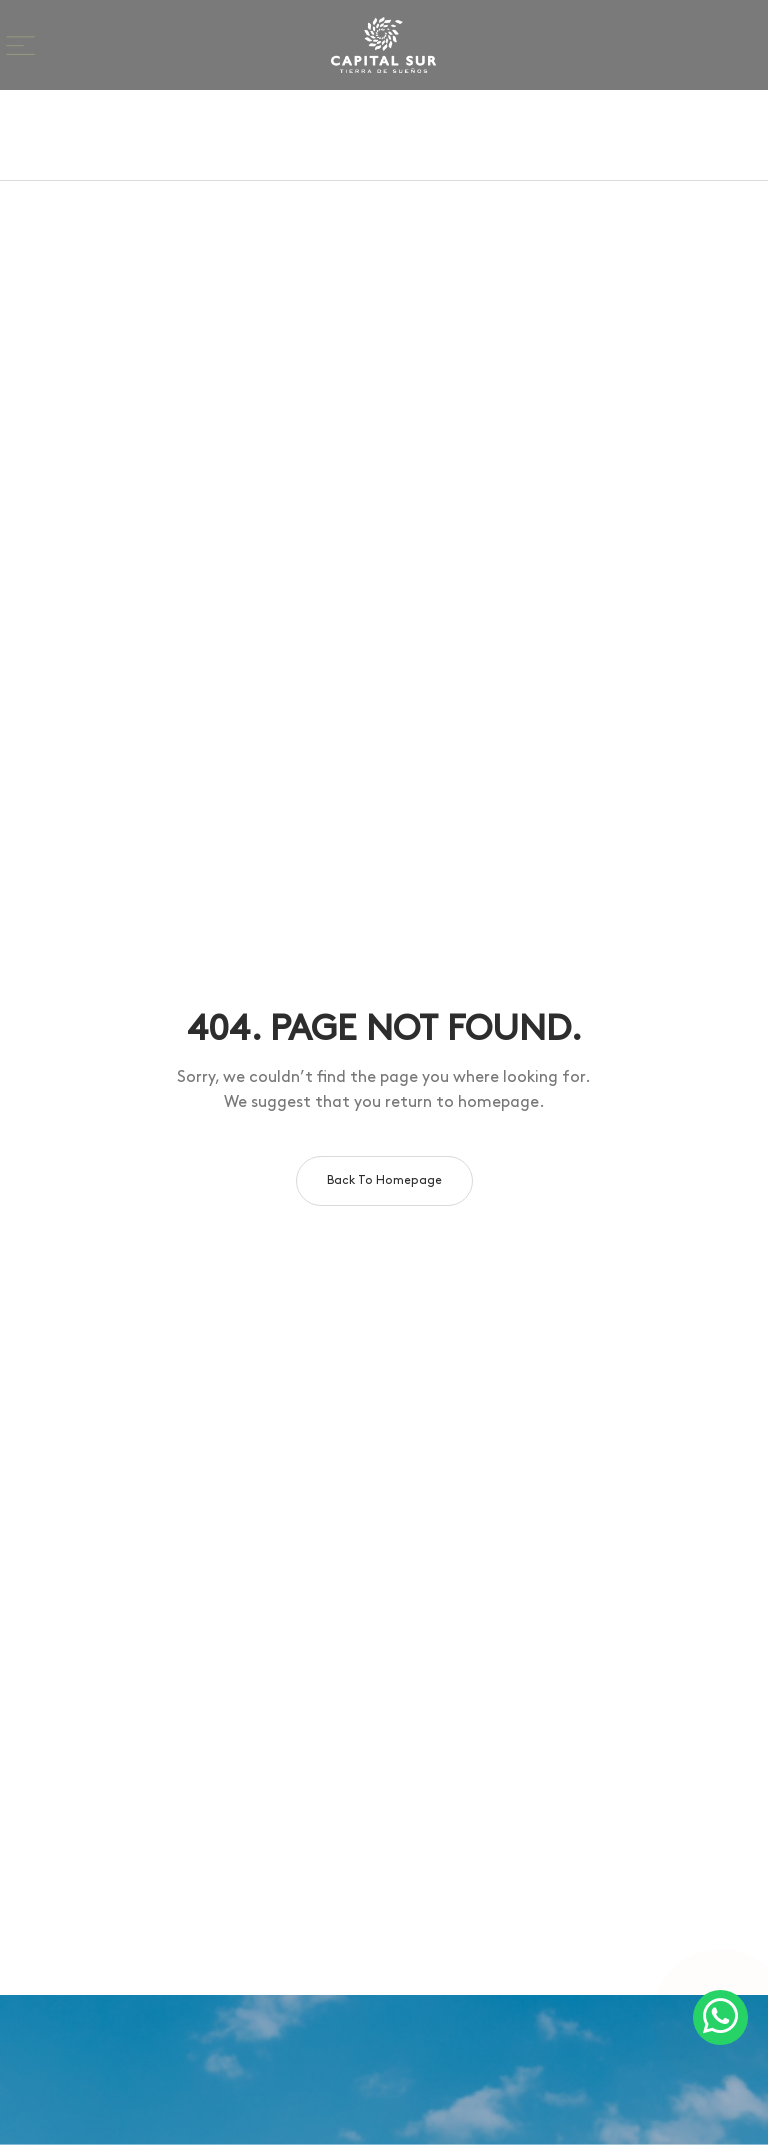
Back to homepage (384, 1180)
